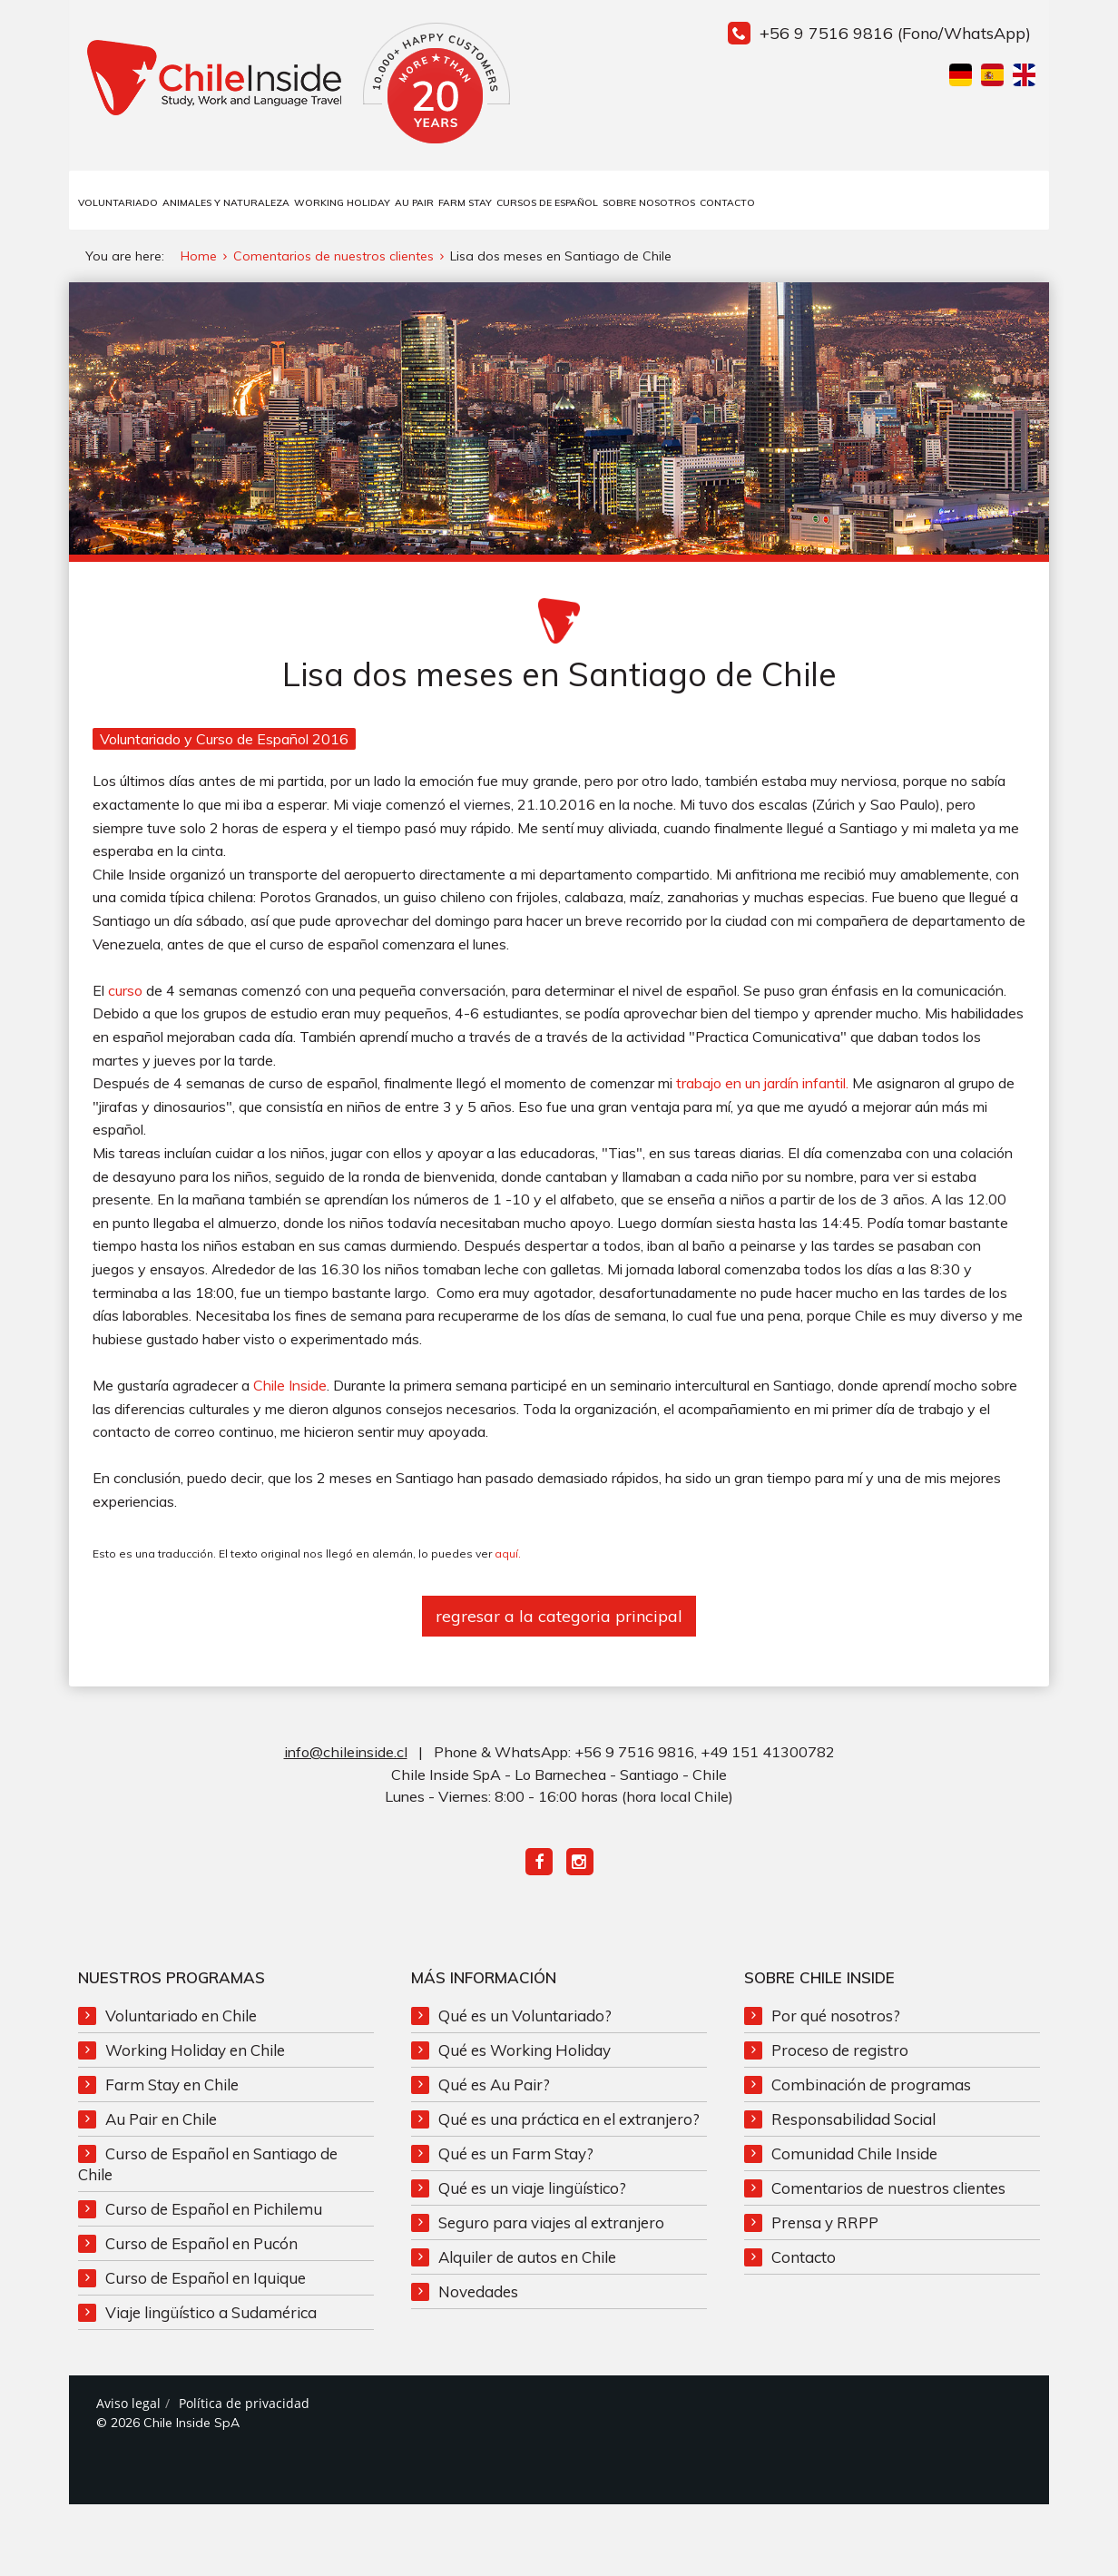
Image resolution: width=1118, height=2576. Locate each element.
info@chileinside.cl (345, 1755)
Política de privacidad (244, 2406)
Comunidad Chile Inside (854, 2157)
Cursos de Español (547, 203)
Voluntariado (118, 203)
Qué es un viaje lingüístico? (532, 2191)
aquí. (508, 1557)
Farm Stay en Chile (172, 2088)
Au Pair (414, 203)
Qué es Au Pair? (494, 2088)
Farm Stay (465, 203)
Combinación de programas (871, 2088)
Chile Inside (290, 1389)
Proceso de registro (839, 2053)
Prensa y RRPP (824, 2226)
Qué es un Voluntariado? (525, 2019)
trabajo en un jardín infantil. (762, 1086)
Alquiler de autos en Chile (527, 2260)
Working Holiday (342, 203)
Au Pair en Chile (161, 2122)
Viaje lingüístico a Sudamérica (211, 2315)
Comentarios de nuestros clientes (888, 2191)
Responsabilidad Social (853, 2122)
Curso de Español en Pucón (201, 2246)
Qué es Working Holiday (524, 2053)
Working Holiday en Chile (195, 2053)
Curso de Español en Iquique (205, 2281)
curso (125, 994)
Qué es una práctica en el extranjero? (569, 2122)
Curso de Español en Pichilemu (213, 2212)
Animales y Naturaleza (225, 203)
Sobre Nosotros (649, 203)
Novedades (478, 2295)
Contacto (727, 203)
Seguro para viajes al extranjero (551, 2226)
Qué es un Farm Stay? (515, 2157)
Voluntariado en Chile (181, 2019)
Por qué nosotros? (835, 2019)
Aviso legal (128, 2406)
